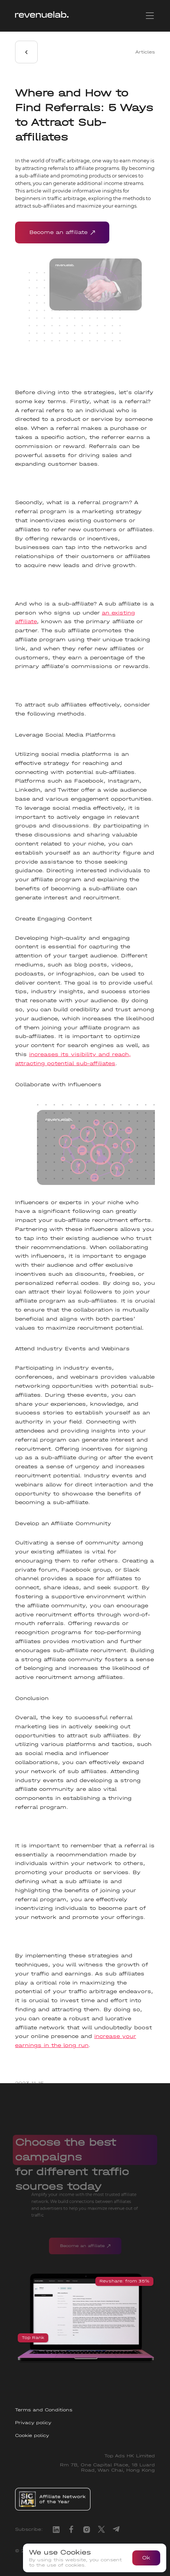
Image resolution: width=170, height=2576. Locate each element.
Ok (146, 2558)
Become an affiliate (62, 232)
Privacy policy (33, 2422)
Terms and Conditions (43, 2409)
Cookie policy (32, 2435)
